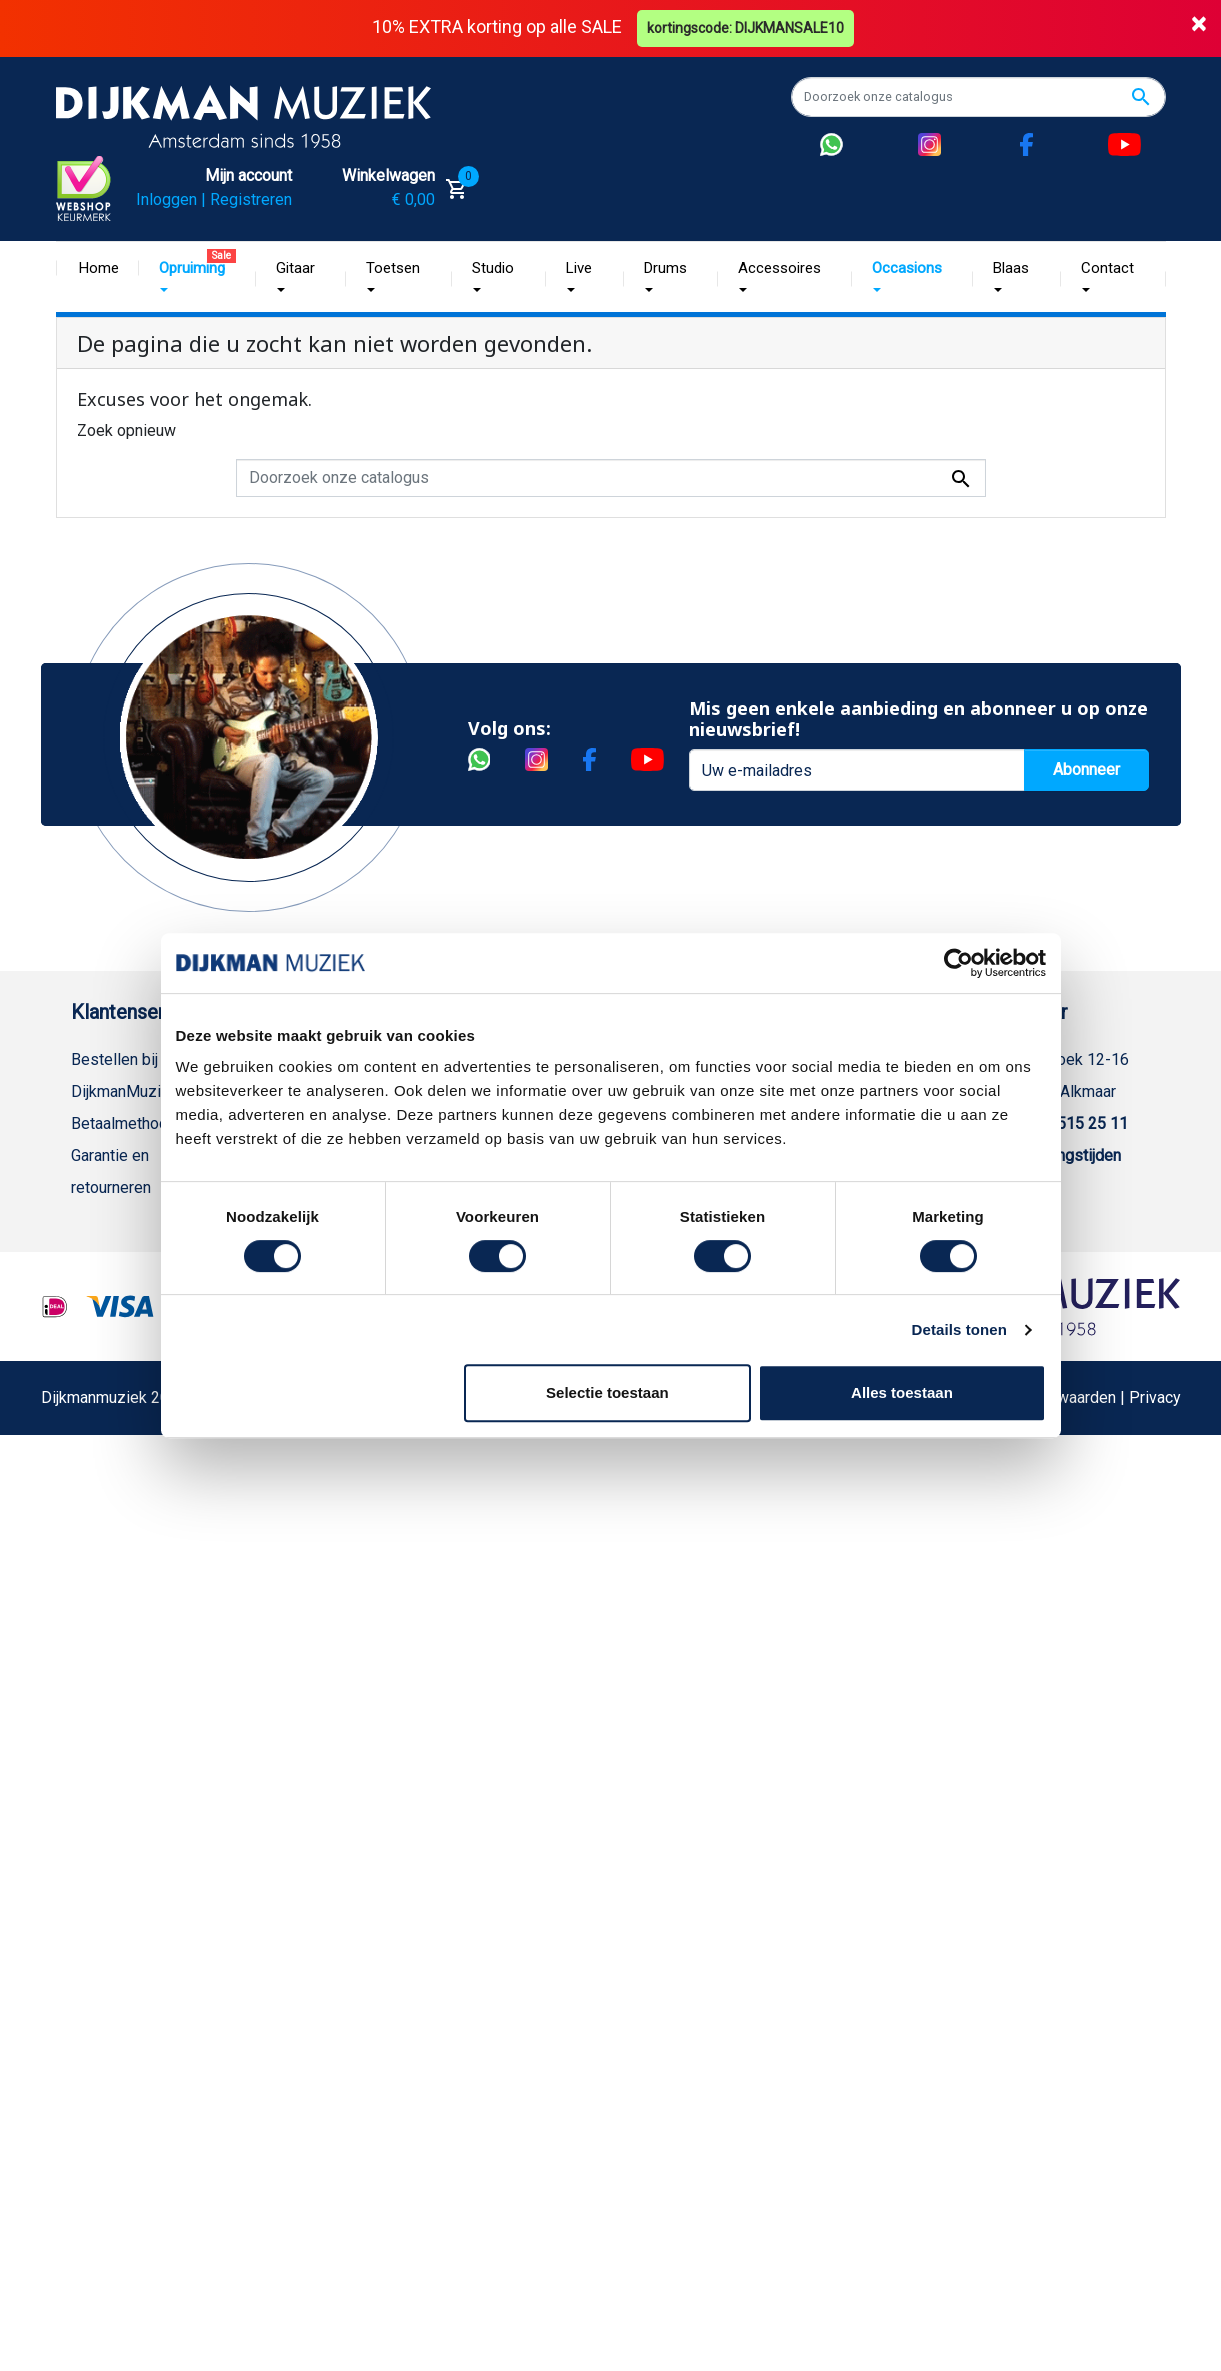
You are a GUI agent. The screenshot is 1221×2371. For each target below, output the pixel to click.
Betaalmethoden (128, 1123)
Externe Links (118, 1827)
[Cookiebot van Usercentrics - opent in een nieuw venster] (958, 963)
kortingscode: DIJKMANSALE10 (745, 28)
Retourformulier (125, 1603)
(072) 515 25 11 (1072, 1123)
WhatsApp (107, 1571)
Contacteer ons (124, 1795)
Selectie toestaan (607, 1392)
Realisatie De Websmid (676, 2037)
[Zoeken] (978, 97)
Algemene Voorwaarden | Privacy (1065, 2037)
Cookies (100, 1635)
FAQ (85, 1347)
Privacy (97, 1475)
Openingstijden (1068, 1155)
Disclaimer (108, 1443)
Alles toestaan (902, 1392)
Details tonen (959, 1329)
